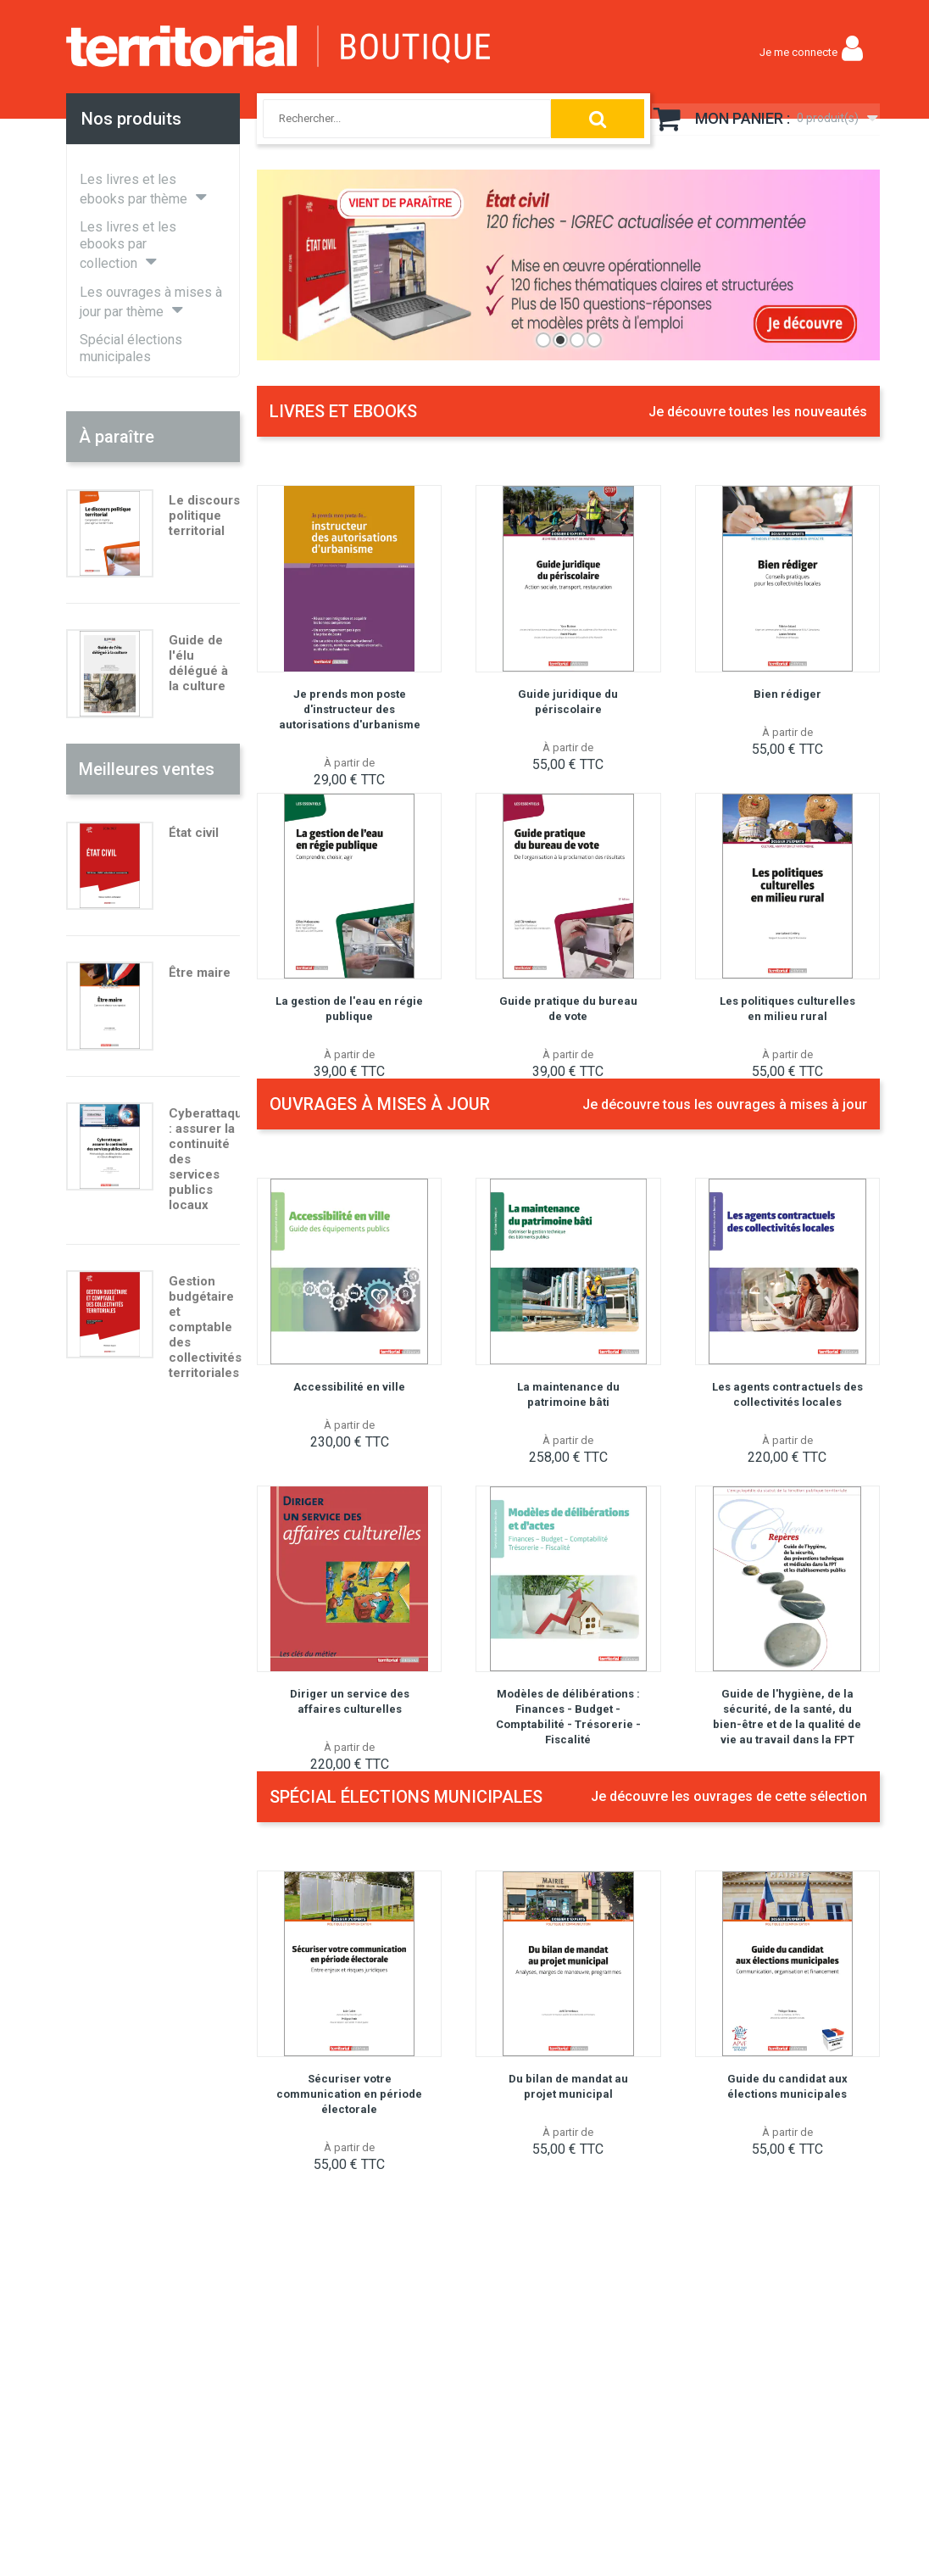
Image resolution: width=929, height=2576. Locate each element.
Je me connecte (798, 52)
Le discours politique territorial (204, 515)
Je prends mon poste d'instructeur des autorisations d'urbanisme (349, 709)
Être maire (200, 972)
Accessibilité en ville (349, 1386)
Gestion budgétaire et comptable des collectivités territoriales (205, 1327)
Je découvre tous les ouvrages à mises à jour (724, 1104)
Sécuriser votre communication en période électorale (349, 2094)
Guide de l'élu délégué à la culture (198, 663)
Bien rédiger (787, 694)
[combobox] (390, 118)
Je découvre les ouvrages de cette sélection (729, 1796)
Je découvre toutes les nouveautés (757, 412)
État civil (194, 832)
